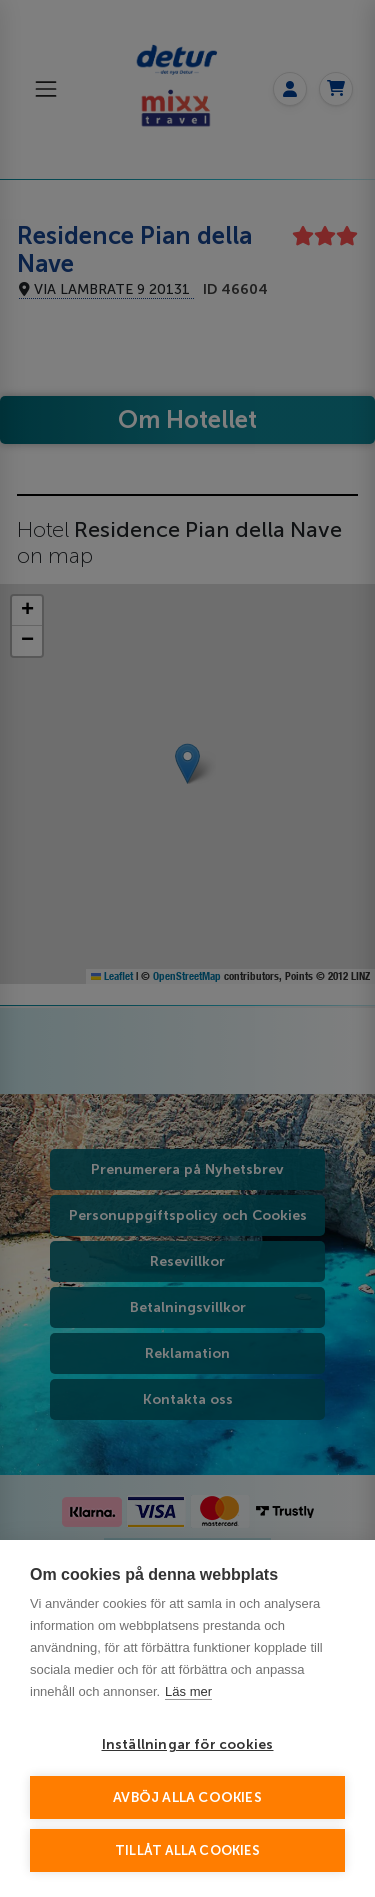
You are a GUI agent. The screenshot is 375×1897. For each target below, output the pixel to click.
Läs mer (188, 1691)
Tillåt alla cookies (187, 1850)
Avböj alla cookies (187, 1797)
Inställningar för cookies (188, 1744)
